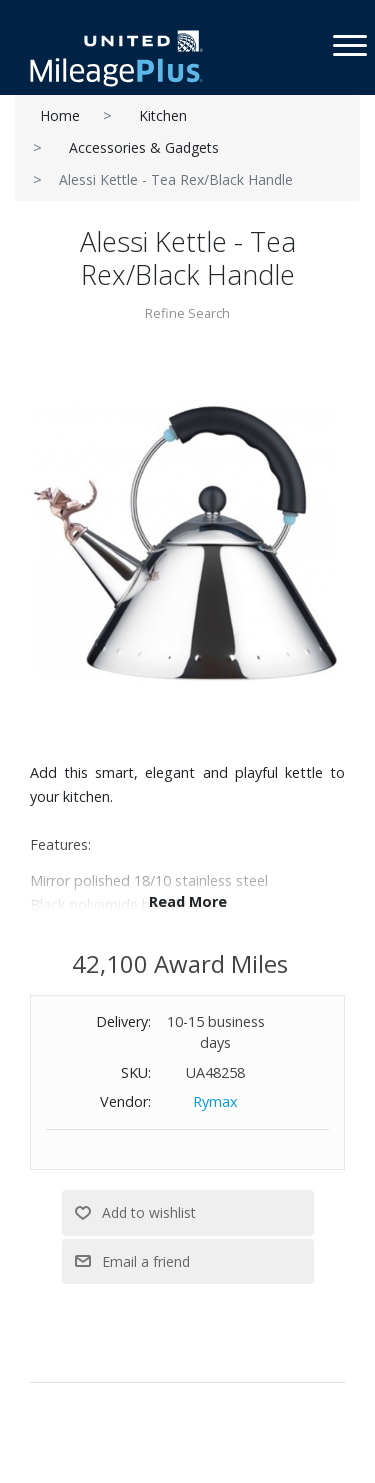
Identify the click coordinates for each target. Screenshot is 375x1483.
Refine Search (187, 313)
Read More (188, 901)
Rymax (215, 1101)
